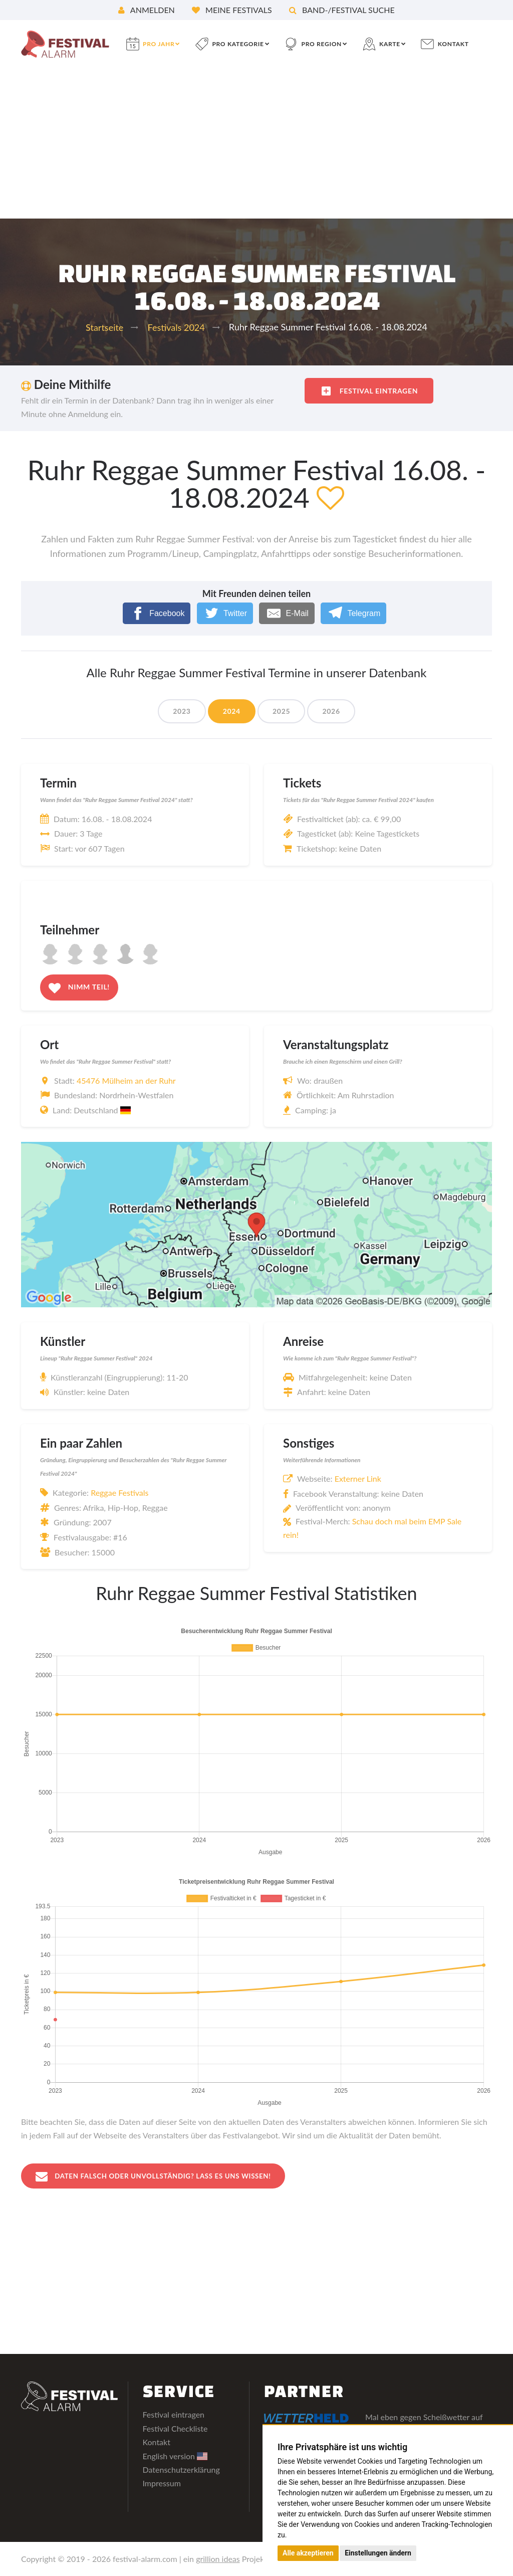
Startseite (104, 327)
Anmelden (146, 10)
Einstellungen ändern (378, 2553)
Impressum (162, 2483)
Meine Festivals (232, 10)
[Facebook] (157, 613)
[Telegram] (353, 613)
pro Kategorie (238, 44)
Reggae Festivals (119, 1492)
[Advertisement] (256, 143)
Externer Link (358, 1478)
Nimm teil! (79, 988)
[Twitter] (225, 613)
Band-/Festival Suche (342, 10)
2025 (281, 711)
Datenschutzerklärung (181, 2470)
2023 (181, 711)
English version (175, 2456)
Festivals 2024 (175, 327)
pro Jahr (158, 44)
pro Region (322, 44)
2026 (331, 711)
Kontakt (453, 44)
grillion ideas (218, 2558)
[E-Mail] (287, 613)
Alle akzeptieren (308, 2553)
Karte (389, 44)
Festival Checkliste (175, 2429)
